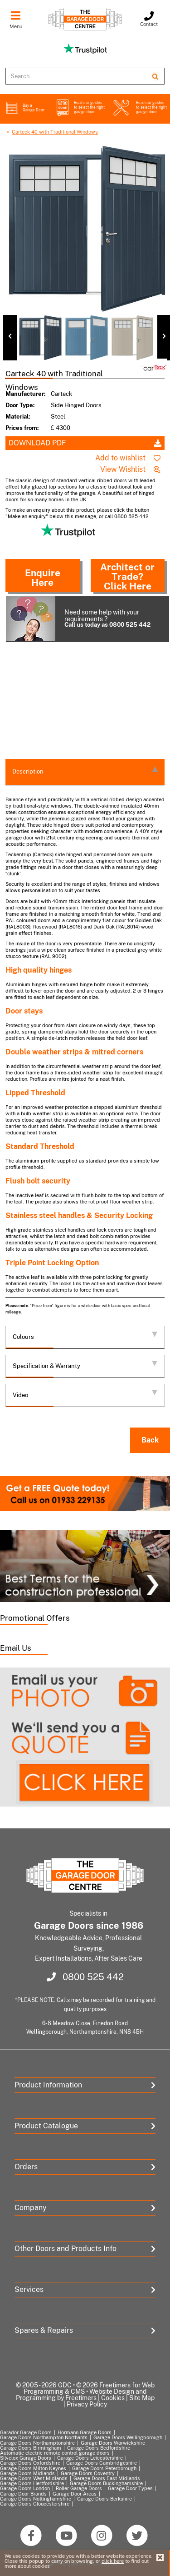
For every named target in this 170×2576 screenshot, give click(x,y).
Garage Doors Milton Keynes (33, 2468)
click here (113, 2561)
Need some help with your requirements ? (83, 618)
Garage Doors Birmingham (30, 2448)
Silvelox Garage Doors (25, 2458)
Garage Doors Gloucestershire (34, 2504)
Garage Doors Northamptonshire (37, 2443)
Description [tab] (85, 770)
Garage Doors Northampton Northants (43, 2437)
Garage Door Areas (75, 2494)
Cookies (113, 2397)
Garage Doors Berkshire (104, 2499)
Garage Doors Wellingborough (127, 2437)
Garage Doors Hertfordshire (32, 2483)
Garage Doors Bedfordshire (98, 2448)
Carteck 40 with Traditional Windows (55, 132)
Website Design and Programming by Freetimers (81, 2394)
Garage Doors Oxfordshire (30, 2463)
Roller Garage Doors (79, 2488)
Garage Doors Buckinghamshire (106, 2483)
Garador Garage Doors (26, 2432)
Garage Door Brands (23, 2494)
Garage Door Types (130, 2488)
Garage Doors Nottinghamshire (35, 2499)
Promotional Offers (35, 1617)
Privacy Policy (87, 2404)
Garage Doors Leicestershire (90, 2458)
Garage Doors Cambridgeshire (101, 2463)
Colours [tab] (85, 1336)
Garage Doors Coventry (88, 2473)
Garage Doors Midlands (27, 2473)
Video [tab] (85, 1394)
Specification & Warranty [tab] (85, 1365)
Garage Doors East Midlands (106, 2478)
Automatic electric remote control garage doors (55, 2453)
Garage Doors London (25, 2488)
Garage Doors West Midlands (34, 2478)
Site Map (142, 2397)
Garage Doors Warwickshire (113, 2443)
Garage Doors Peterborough (104, 2468)
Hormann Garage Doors (85, 2432)
